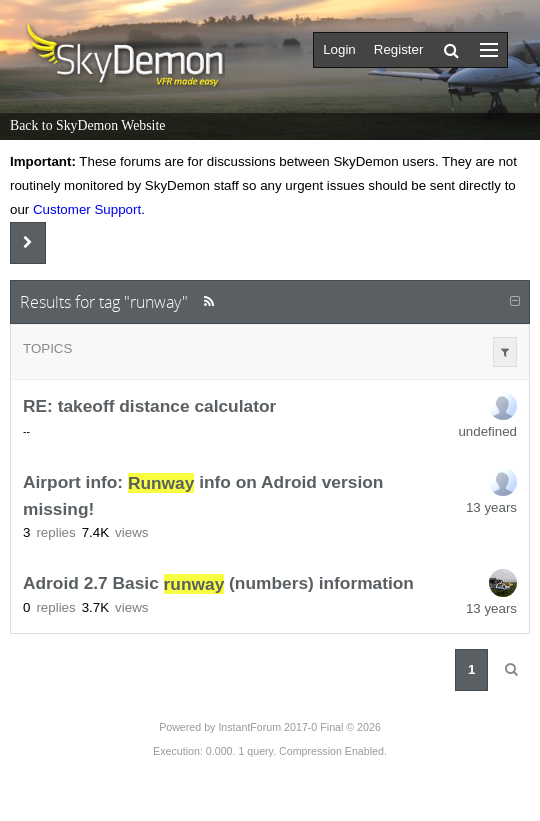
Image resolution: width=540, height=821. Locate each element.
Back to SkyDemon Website (87, 125)
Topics (47, 348)
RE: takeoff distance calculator (149, 407)
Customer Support (87, 209)
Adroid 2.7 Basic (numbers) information (218, 584)
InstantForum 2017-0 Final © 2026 (299, 727)
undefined (487, 431)
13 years (491, 507)
